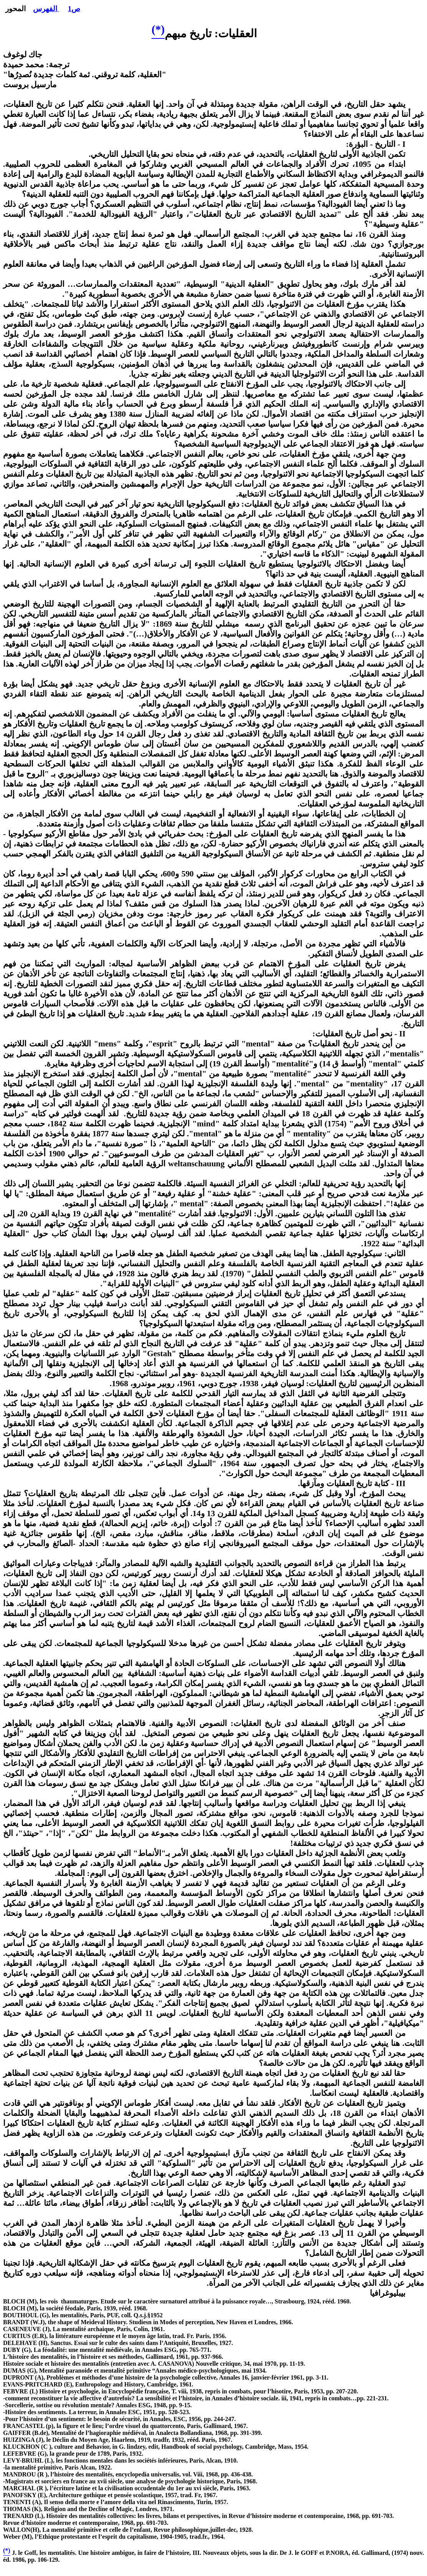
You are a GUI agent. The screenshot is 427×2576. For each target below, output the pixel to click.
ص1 (74, 9)
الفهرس (46, 9)
